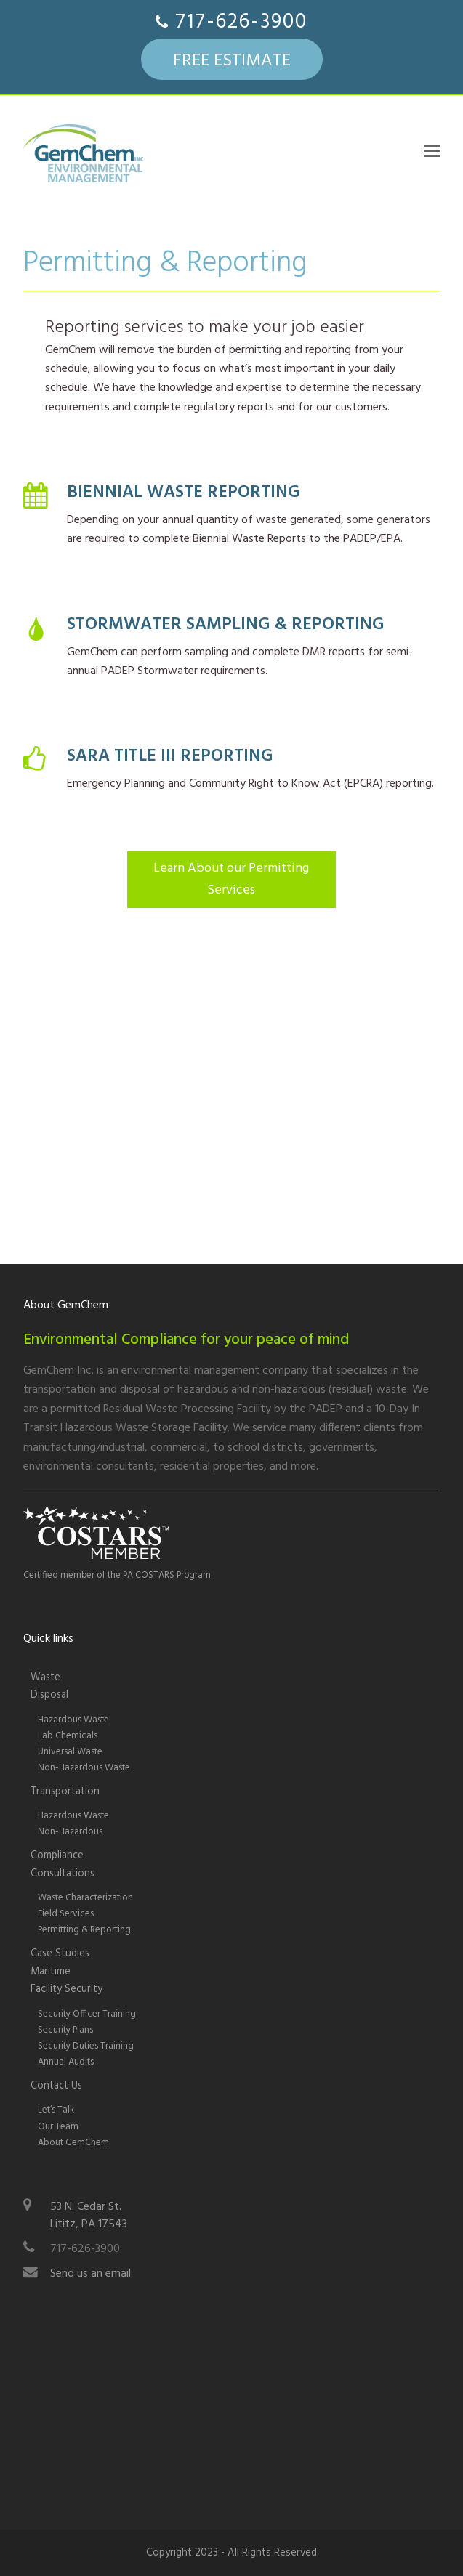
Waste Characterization (85, 1897)
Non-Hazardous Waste (84, 1767)
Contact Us (56, 2086)
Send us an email (90, 2273)
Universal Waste (70, 1751)
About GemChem (73, 2142)
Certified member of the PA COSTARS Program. (117, 1575)
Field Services (66, 1913)
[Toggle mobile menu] (432, 153)
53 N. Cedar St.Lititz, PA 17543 (88, 2216)
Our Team (58, 2126)
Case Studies (60, 1953)
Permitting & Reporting (84, 1929)
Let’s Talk (56, 2110)
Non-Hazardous (70, 1831)
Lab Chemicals (67, 1735)
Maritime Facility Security (66, 1981)
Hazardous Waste (73, 1720)
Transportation (65, 1791)
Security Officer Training (87, 2014)
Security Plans (65, 2030)
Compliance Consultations (62, 1864)
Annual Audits (66, 2062)
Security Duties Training (86, 2046)
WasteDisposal (49, 1686)
